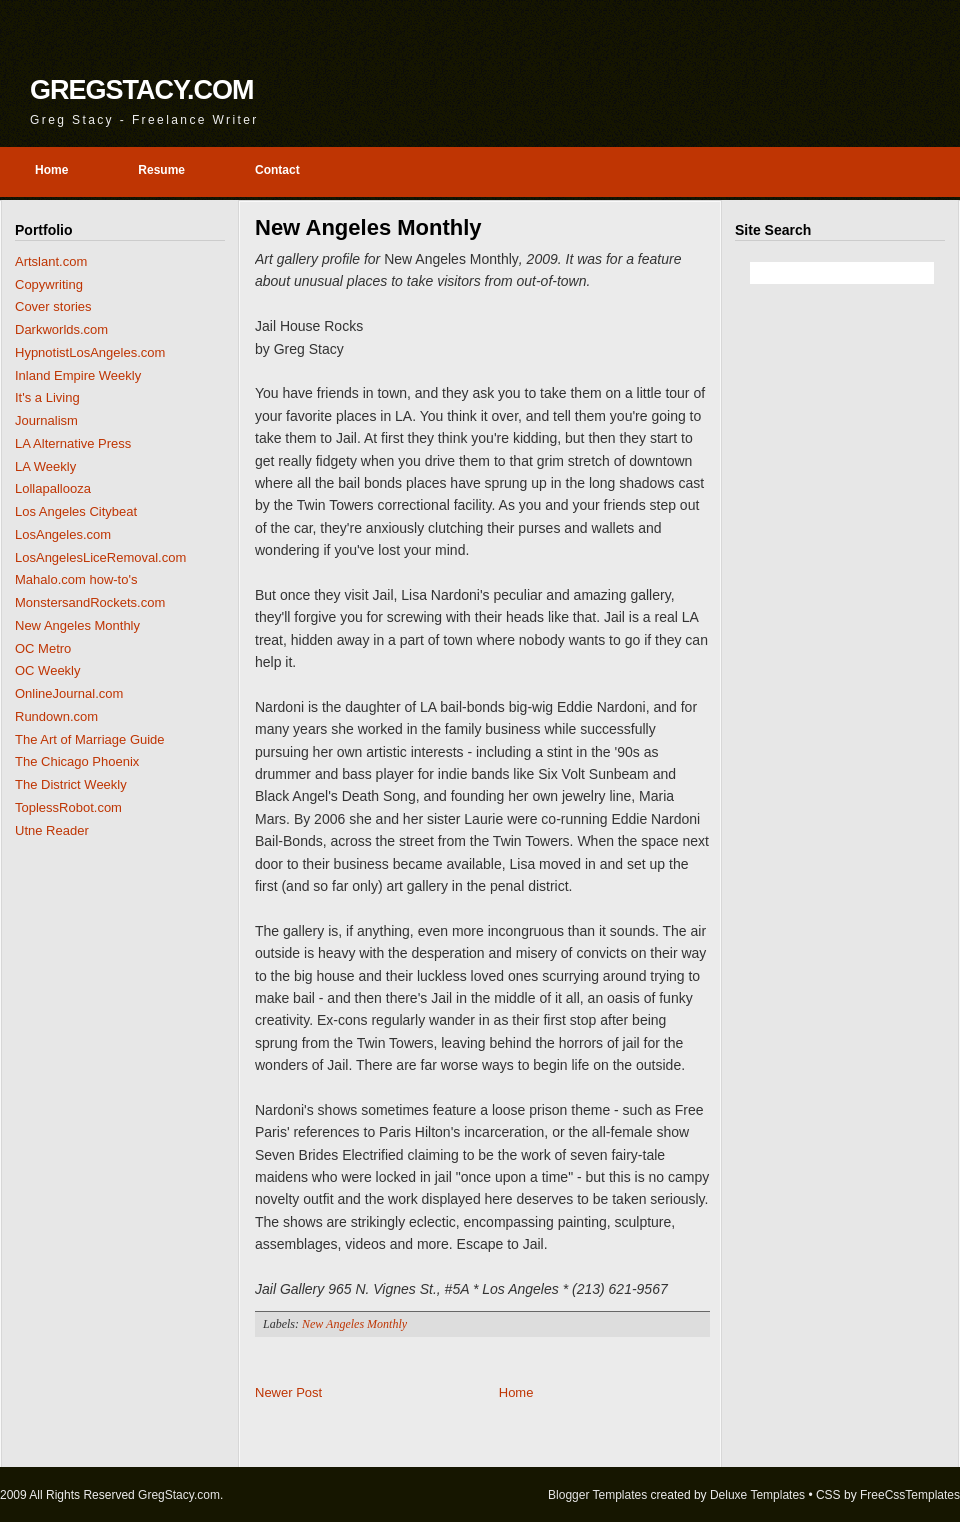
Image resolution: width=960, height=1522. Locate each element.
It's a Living (47, 397)
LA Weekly (45, 466)
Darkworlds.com (61, 329)
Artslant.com (51, 261)
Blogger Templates (597, 1495)
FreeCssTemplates (910, 1495)
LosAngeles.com (63, 534)
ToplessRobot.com (68, 807)
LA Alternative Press (73, 443)
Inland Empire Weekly (78, 375)
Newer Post (288, 1392)
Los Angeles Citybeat (76, 511)
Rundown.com (56, 716)
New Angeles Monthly (77, 625)
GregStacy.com (142, 90)
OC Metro (43, 648)
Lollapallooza (53, 488)
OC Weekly (48, 670)
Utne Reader (52, 830)
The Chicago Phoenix (77, 761)
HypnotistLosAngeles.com (90, 352)
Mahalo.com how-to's (76, 579)
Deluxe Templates (757, 1495)
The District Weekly (71, 784)
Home (516, 1392)
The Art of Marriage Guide (90, 739)
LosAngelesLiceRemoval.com (100, 557)
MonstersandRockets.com (90, 602)
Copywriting (49, 284)
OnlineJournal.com (69, 693)
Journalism (46, 420)
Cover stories (53, 306)
